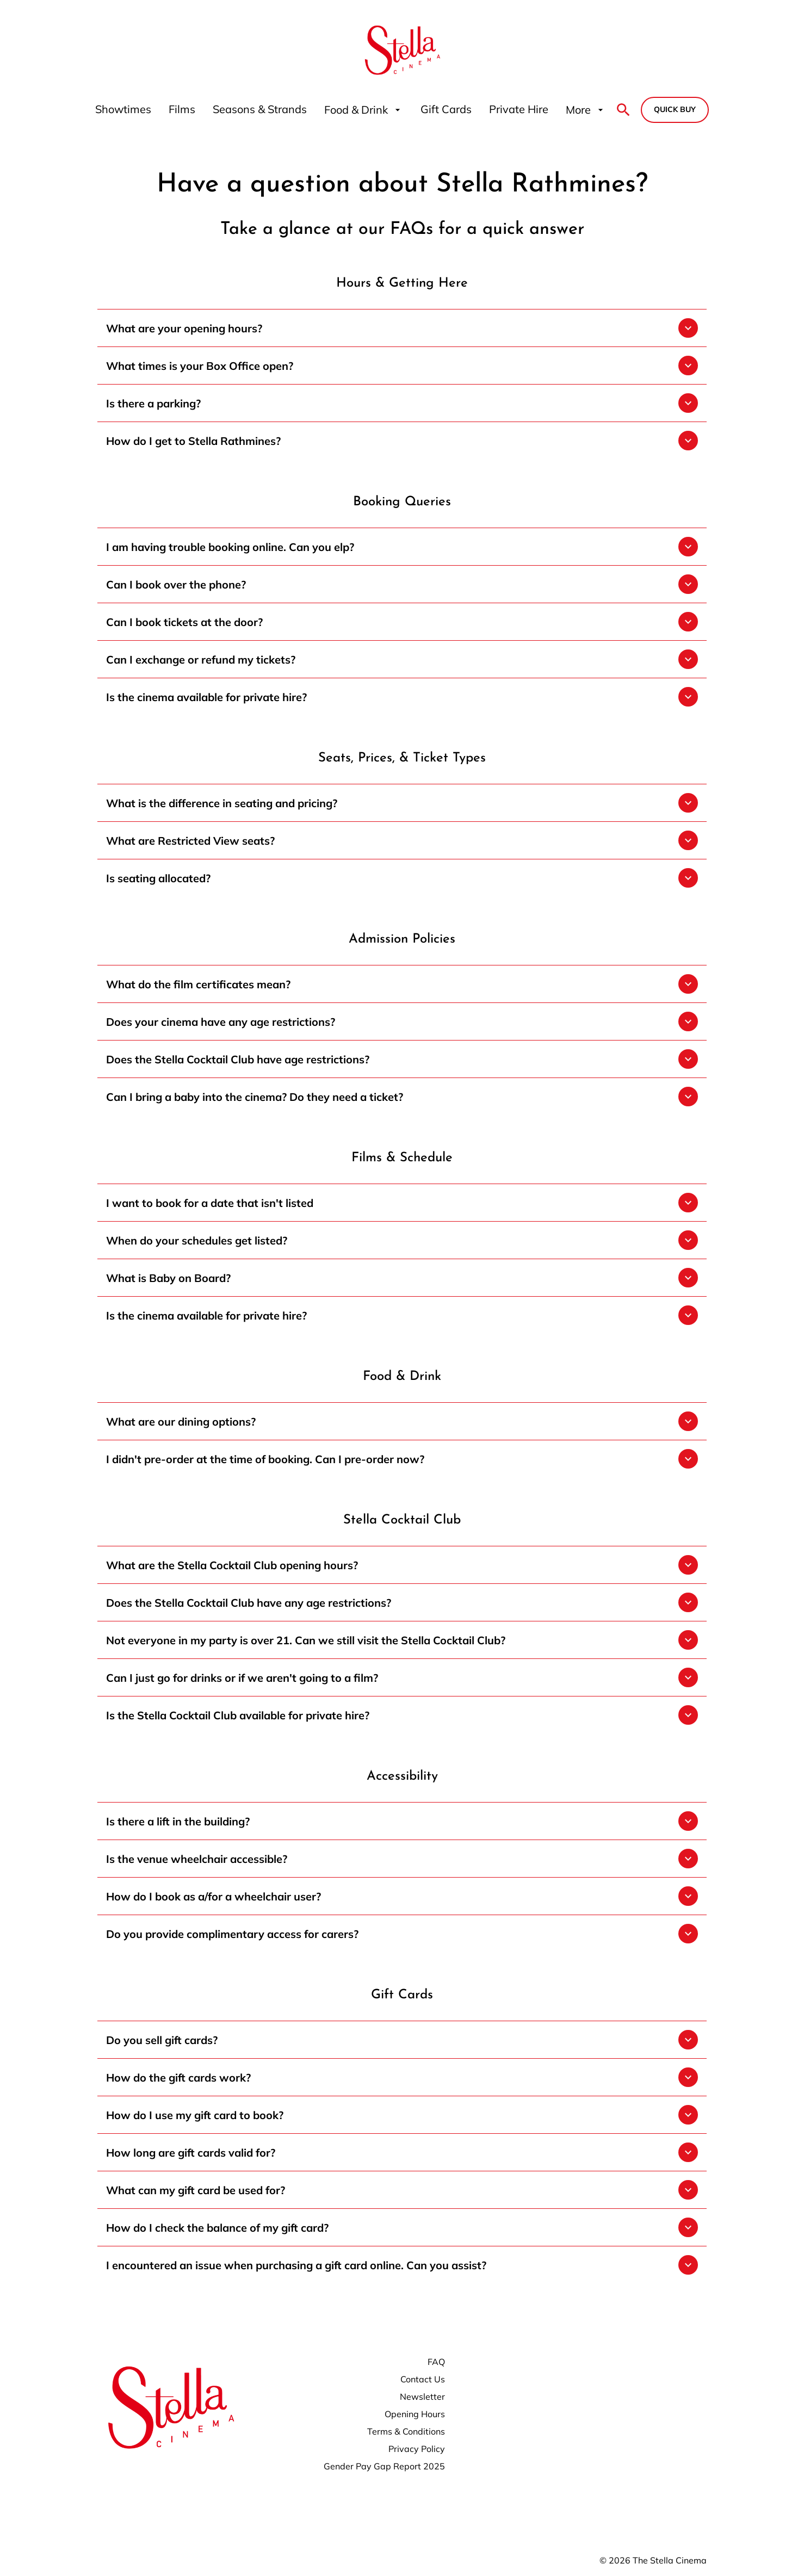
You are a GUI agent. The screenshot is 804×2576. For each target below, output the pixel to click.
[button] (402, 328)
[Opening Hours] (415, 2414)
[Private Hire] (518, 110)
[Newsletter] (422, 2396)
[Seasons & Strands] (260, 110)
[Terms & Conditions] (406, 2431)
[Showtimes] (123, 110)
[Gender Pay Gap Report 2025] (384, 2466)
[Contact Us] (422, 2379)
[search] (623, 110)
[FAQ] (436, 2361)
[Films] (182, 110)
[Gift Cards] (446, 110)
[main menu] (350, 110)
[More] (586, 110)
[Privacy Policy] (416, 2448)
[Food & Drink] (363, 110)
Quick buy (675, 109)
